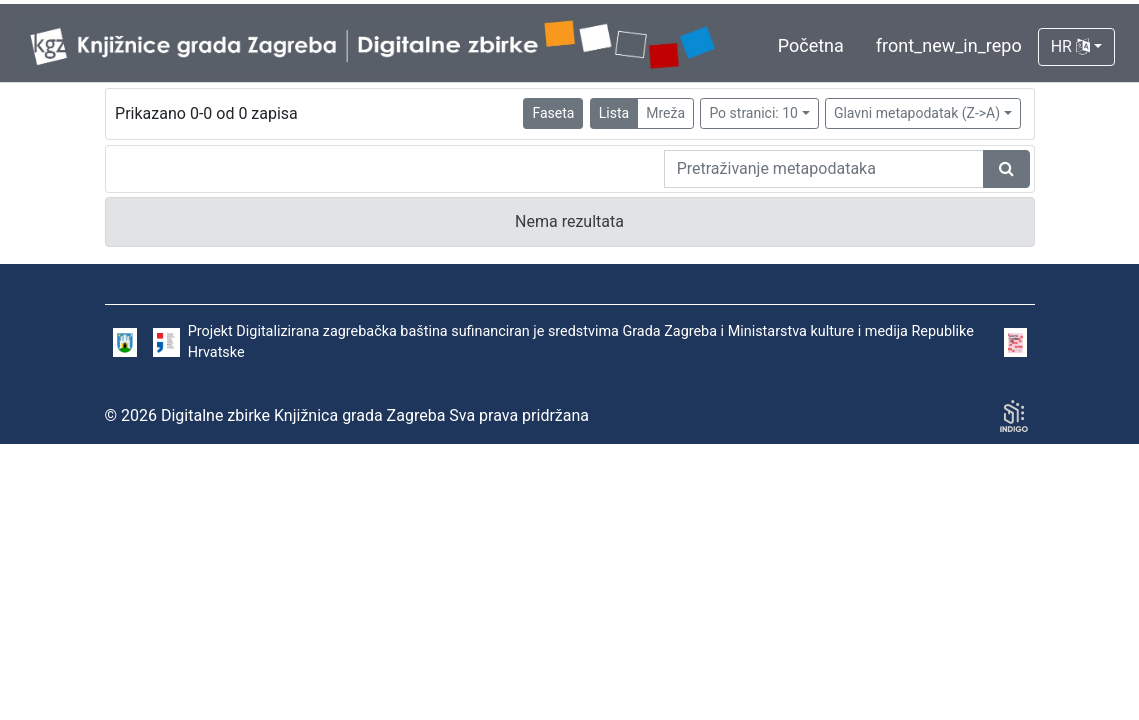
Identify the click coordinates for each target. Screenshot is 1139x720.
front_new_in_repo (949, 45)
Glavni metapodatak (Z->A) (917, 113)
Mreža (665, 113)
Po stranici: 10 (753, 113)
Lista (614, 113)
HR (1070, 46)
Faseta (553, 113)
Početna (811, 45)
